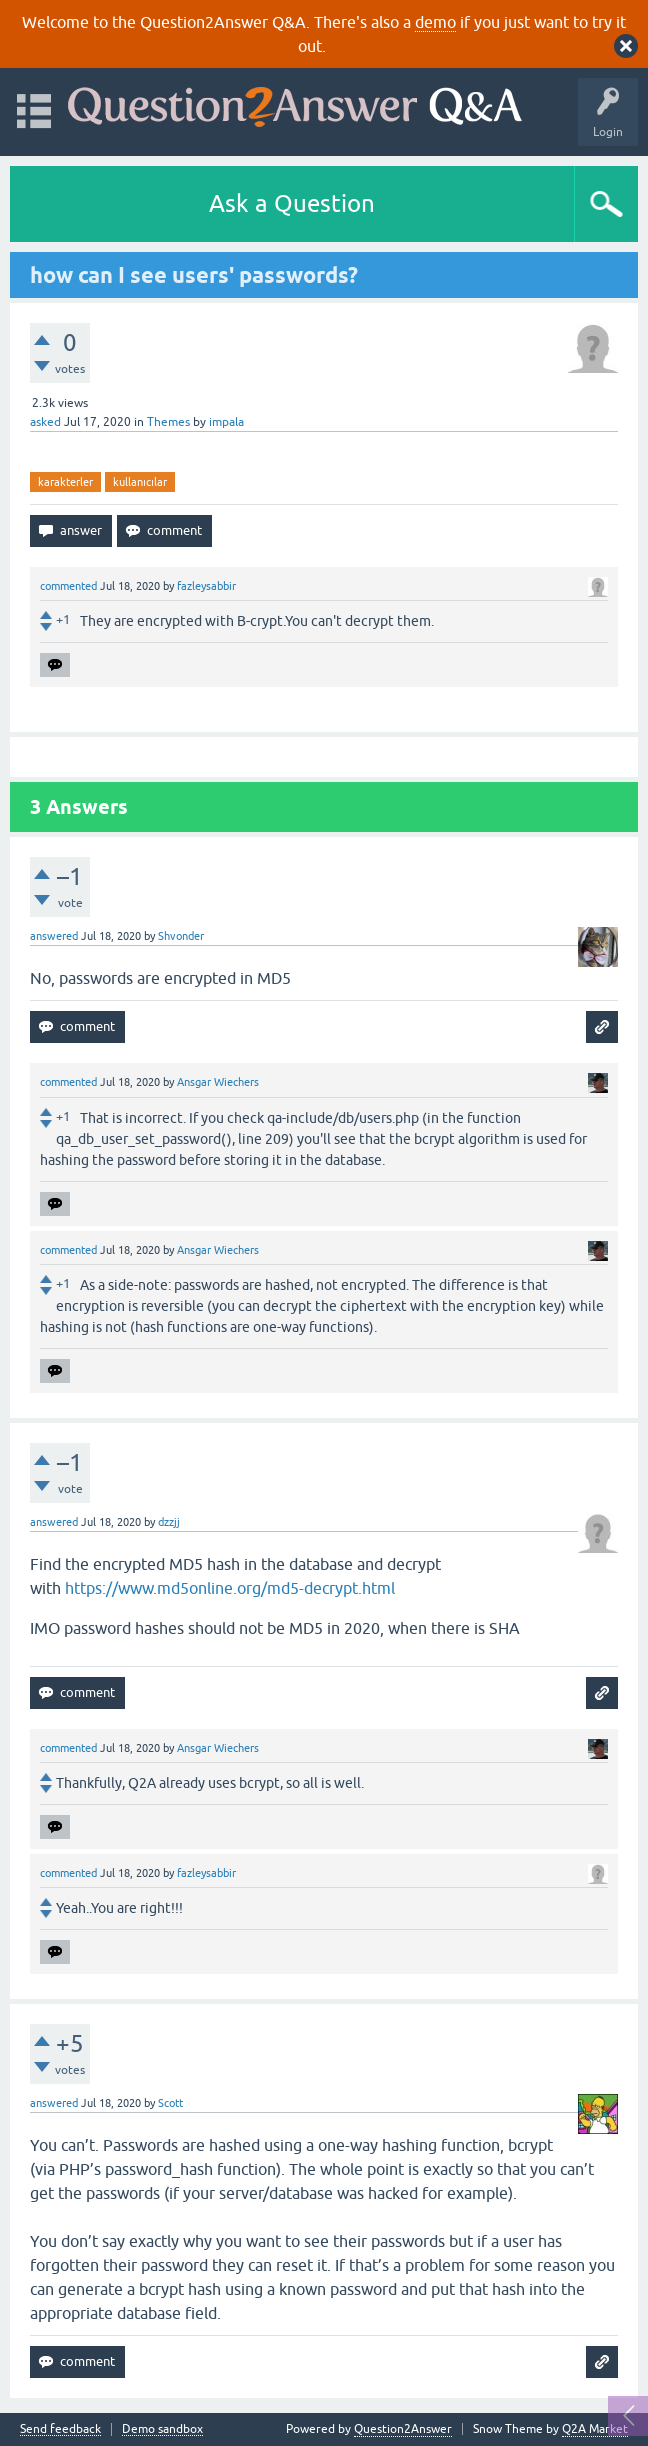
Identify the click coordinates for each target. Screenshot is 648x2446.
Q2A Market (595, 2429)
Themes (168, 422)
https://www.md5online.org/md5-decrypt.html (230, 1588)
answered (54, 936)
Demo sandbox (162, 2429)
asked (45, 422)
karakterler (65, 482)
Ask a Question (292, 203)
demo (435, 22)
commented (68, 586)
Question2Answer (403, 2429)
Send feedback (60, 2429)
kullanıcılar (140, 482)
